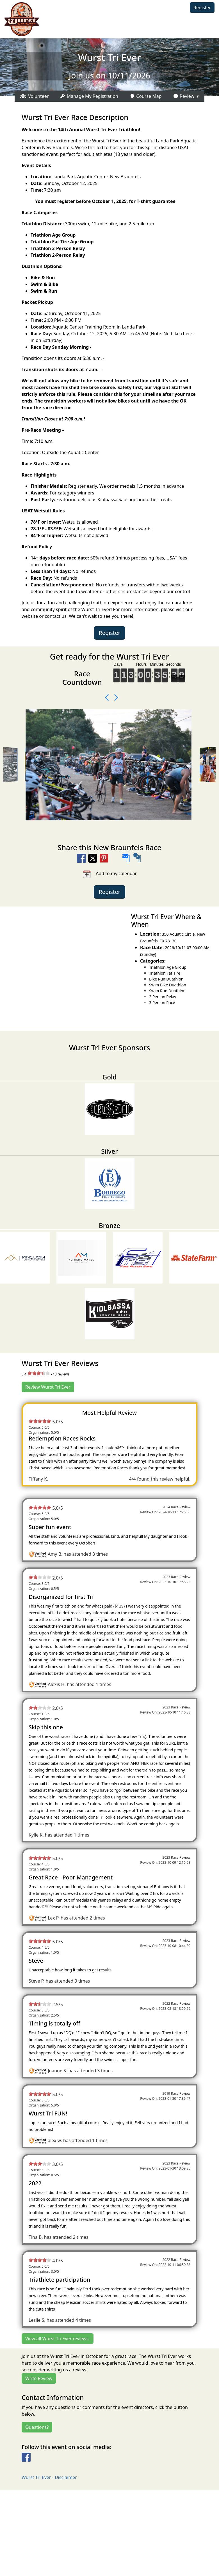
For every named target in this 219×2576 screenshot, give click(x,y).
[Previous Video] (105, 697)
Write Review (39, 2378)
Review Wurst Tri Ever (47, 1387)
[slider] (39, 1373)
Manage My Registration (89, 96)
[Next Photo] (114, 697)
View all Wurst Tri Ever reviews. (57, 2338)
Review (183, 96)
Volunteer (34, 96)
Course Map (145, 96)
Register (202, 7)
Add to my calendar (109, 874)
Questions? (37, 2427)
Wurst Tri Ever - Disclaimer (49, 2477)
